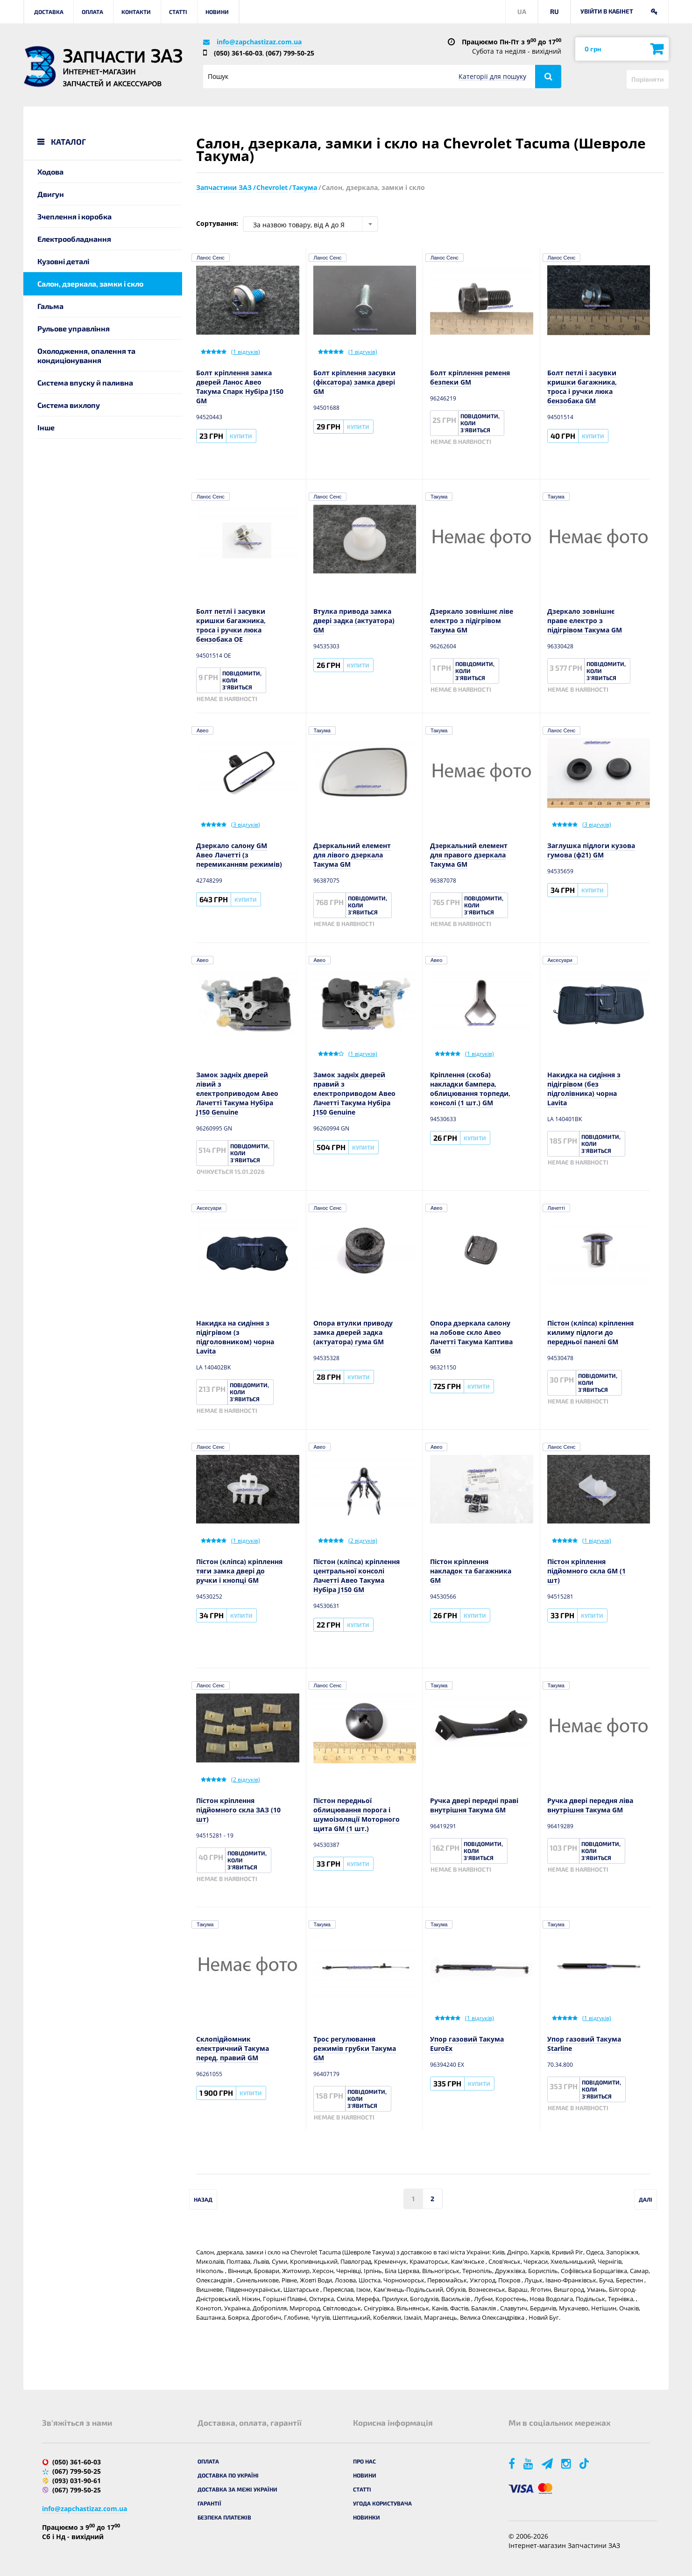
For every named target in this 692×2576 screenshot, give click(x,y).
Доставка (49, 11)
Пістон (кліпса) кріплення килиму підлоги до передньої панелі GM (590, 1332)
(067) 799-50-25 (290, 53)
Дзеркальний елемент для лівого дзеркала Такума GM (352, 855)
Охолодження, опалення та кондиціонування (86, 355)
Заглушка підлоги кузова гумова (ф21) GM (591, 850)
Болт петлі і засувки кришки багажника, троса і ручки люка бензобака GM (582, 386)
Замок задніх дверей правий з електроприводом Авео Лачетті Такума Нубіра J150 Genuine (354, 1093)
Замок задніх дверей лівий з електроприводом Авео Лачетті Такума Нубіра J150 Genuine (237, 1093)
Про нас (364, 2461)
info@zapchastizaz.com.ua (259, 41)
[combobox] (310, 224)
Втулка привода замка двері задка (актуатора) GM (354, 620)
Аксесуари (560, 960)
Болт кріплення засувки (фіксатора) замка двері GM (354, 382)
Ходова (50, 171)
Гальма (50, 306)
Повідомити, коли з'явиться (480, 423)
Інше (46, 427)
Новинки (366, 2517)
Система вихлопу (68, 404)
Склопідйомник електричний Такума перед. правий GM (232, 2048)
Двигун (50, 194)
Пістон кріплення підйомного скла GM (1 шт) (586, 1571)
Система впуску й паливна (85, 382)
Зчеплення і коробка (74, 216)
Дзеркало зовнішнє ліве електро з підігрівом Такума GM (471, 620)
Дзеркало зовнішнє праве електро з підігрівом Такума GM (584, 620)
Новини (217, 11)
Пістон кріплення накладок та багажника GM (470, 1571)
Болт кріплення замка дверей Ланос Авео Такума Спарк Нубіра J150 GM (239, 386)
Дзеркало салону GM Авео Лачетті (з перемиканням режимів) (239, 855)
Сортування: (217, 223)
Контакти (136, 11)
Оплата (92, 11)
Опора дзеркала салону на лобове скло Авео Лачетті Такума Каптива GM (471, 1337)
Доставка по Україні (228, 2475)
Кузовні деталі (63, 261)
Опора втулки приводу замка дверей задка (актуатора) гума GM (353, 1332)
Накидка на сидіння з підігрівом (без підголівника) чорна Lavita (584, 1088)
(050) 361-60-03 (238, 53)
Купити (241, 436)
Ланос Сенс (211, 257)
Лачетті (556, 1208)
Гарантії (209, 2503)
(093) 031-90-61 (76, 2480)
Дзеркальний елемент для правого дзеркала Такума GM (469, 855)
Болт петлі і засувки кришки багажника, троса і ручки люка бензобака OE (231, 625)
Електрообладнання (74, 238)
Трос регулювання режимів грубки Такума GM (354, 2048)
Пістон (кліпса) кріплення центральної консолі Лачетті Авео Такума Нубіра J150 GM (356, 1575)
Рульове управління (73, 328)
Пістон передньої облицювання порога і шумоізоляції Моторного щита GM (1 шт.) (356, 1814)
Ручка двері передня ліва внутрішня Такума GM (590, 1805)
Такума (439, 496)
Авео (202, 730)
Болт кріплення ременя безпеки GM (470, 377)
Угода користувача (382, 2503)
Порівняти (647, 79)
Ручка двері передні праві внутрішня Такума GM (474, 1805)
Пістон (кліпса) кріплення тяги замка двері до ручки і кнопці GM (239, 1571)
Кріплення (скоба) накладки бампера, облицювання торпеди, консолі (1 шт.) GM (470, 1088)
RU (554, 11)
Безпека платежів (224, 2517)
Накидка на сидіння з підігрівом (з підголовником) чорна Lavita (235, 1337)
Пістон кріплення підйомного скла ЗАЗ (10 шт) (238, 1810)
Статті (178, 11)
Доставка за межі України (237, 2489)
